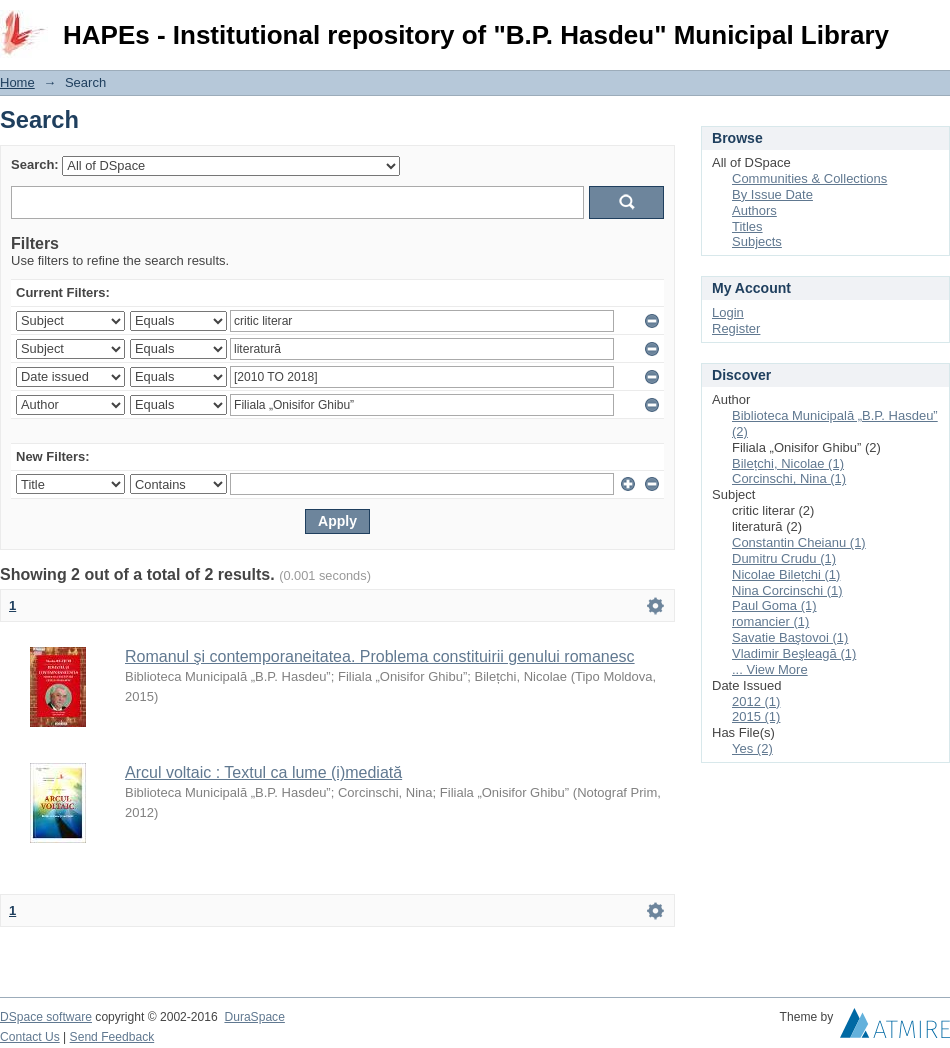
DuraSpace (254, 1017)
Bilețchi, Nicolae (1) (788, 463)
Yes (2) (752, 748)
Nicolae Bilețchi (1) (786, 574)
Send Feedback (112, 1037)
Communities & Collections (809, 178)
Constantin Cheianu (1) (799, 542)
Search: (35, 164)
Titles (747, 226)
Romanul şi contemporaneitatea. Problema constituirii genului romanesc (380, 656)
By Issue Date (772, 194)
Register (736, 328)
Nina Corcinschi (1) (787, 590)
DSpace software (46, 1017)
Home (17, 82)
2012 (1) (756, 701)
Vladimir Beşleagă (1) (794, 653)
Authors (754, 210)
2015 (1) (756, 716)
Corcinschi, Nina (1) (789, 478)
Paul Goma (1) (774, 605)
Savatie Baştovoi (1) (790, 637)
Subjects (757, 241)
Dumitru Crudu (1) (784, 558)
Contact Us (30, 1037)
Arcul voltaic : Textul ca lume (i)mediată (263, 772)
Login (934, 24)
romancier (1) (770, 621)
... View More (770, 669)
